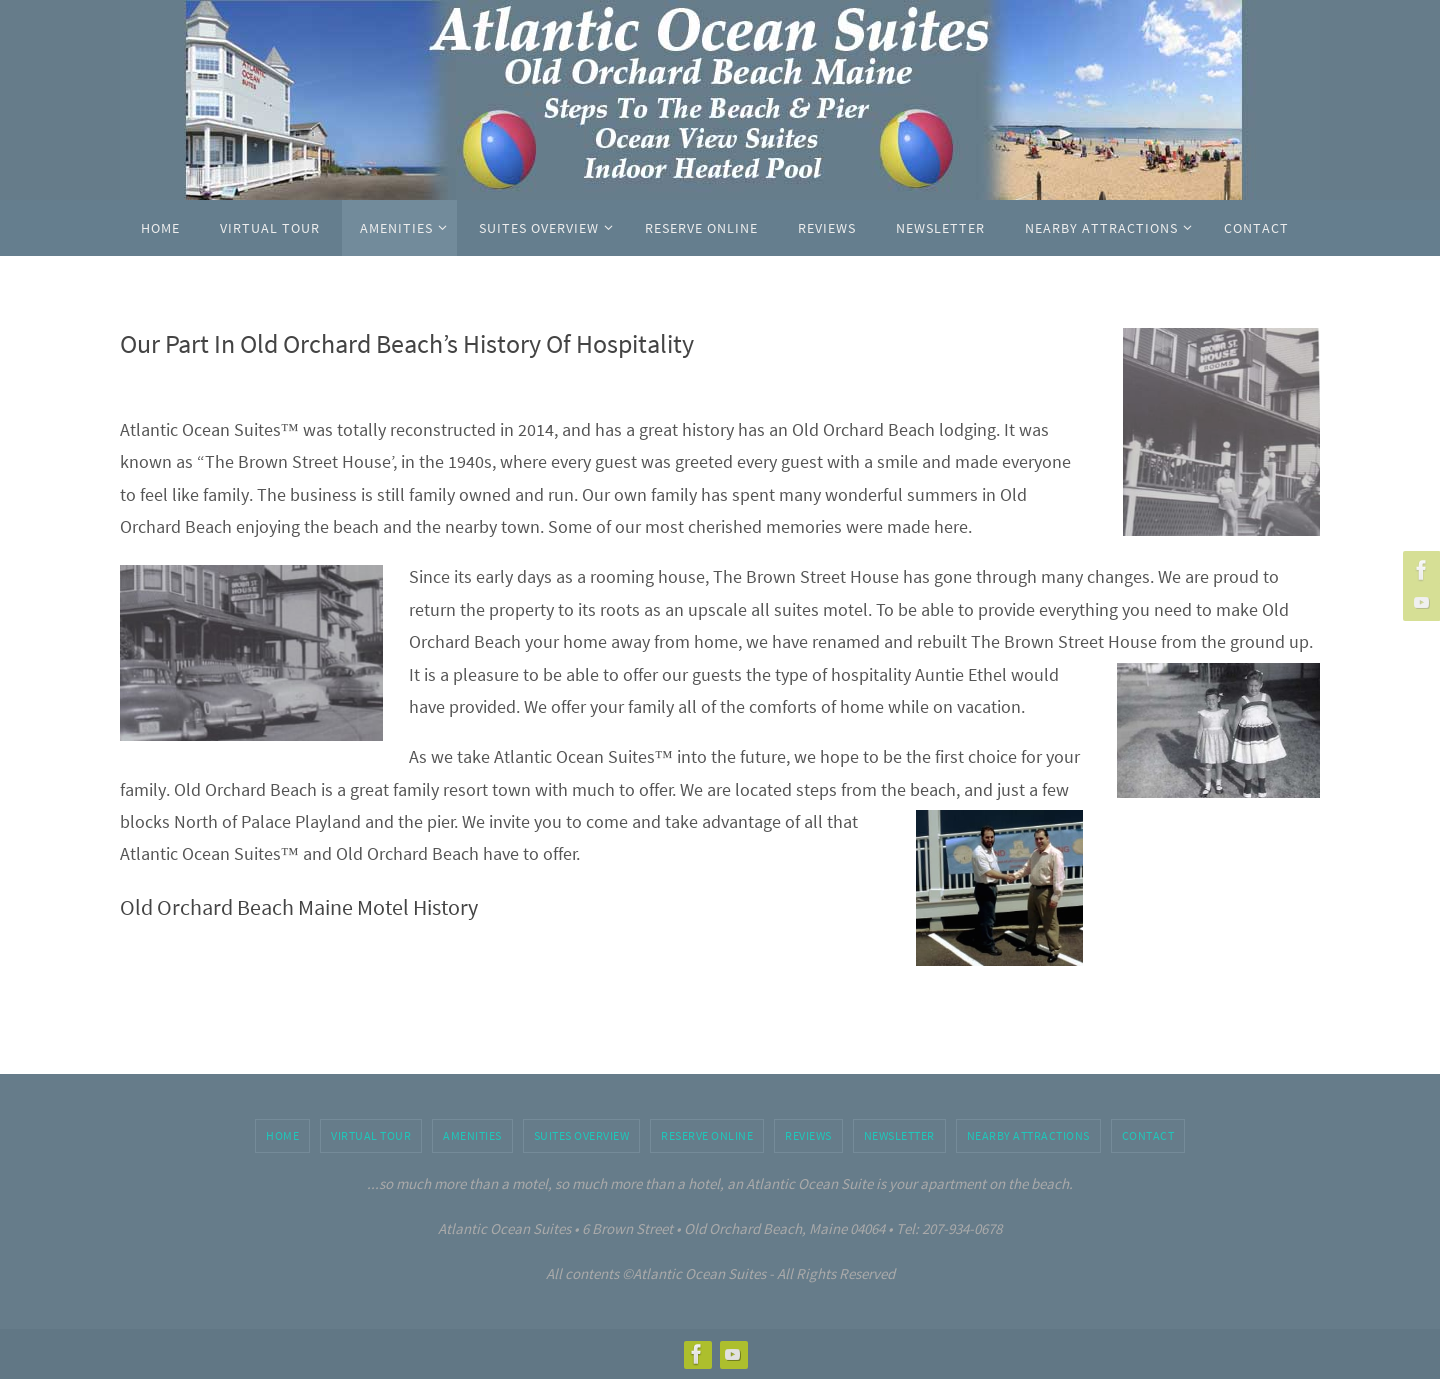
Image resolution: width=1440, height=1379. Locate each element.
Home (282, 1135)
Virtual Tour (371, 1135)
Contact (1148, 1135)
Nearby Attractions (1028, 1135)
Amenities (472, 1135)
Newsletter (899, 1135)
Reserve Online (707, 1135)
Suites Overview (582, 1135)
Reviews (808, 1135)
